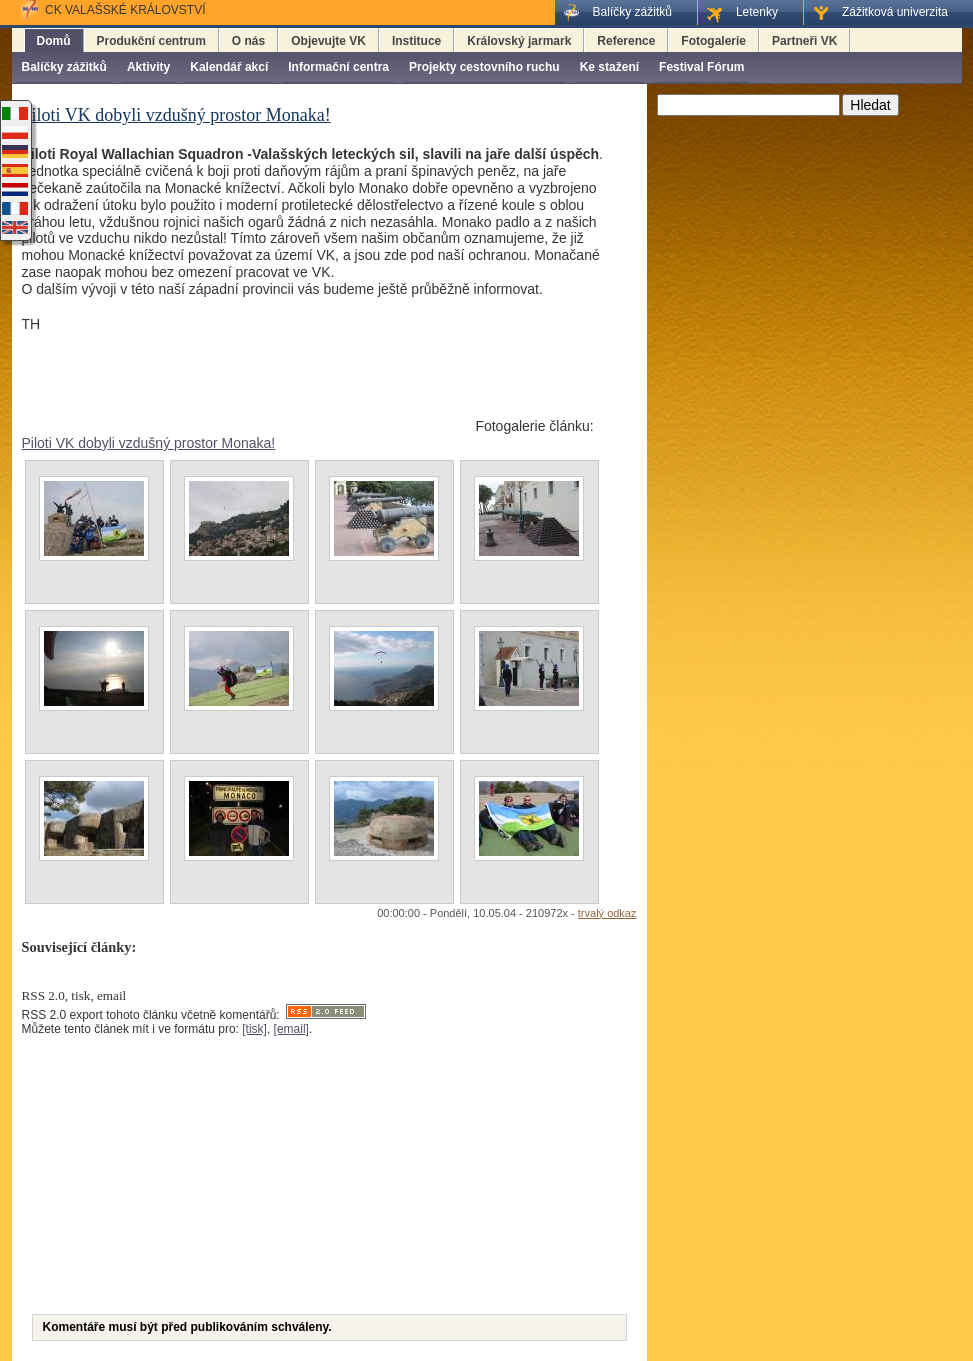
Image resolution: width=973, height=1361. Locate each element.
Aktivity (148, 67)
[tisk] (254, 1029)
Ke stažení (609, 67)
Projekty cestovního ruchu (484, 67)
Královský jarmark (519, 41)
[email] (291, 1029)
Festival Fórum (701, 67)
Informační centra (338, 67)
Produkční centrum (151, 41)
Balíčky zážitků (64, 67)
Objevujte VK (328, 41)
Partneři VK (804, 41)
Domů (54, 41)
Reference (626, 41)
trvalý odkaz (607, 913)
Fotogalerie (713, 41)
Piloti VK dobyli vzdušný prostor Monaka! (149, 443)
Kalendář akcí (229, 67)
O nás (248, 41)
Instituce (416, 41)
